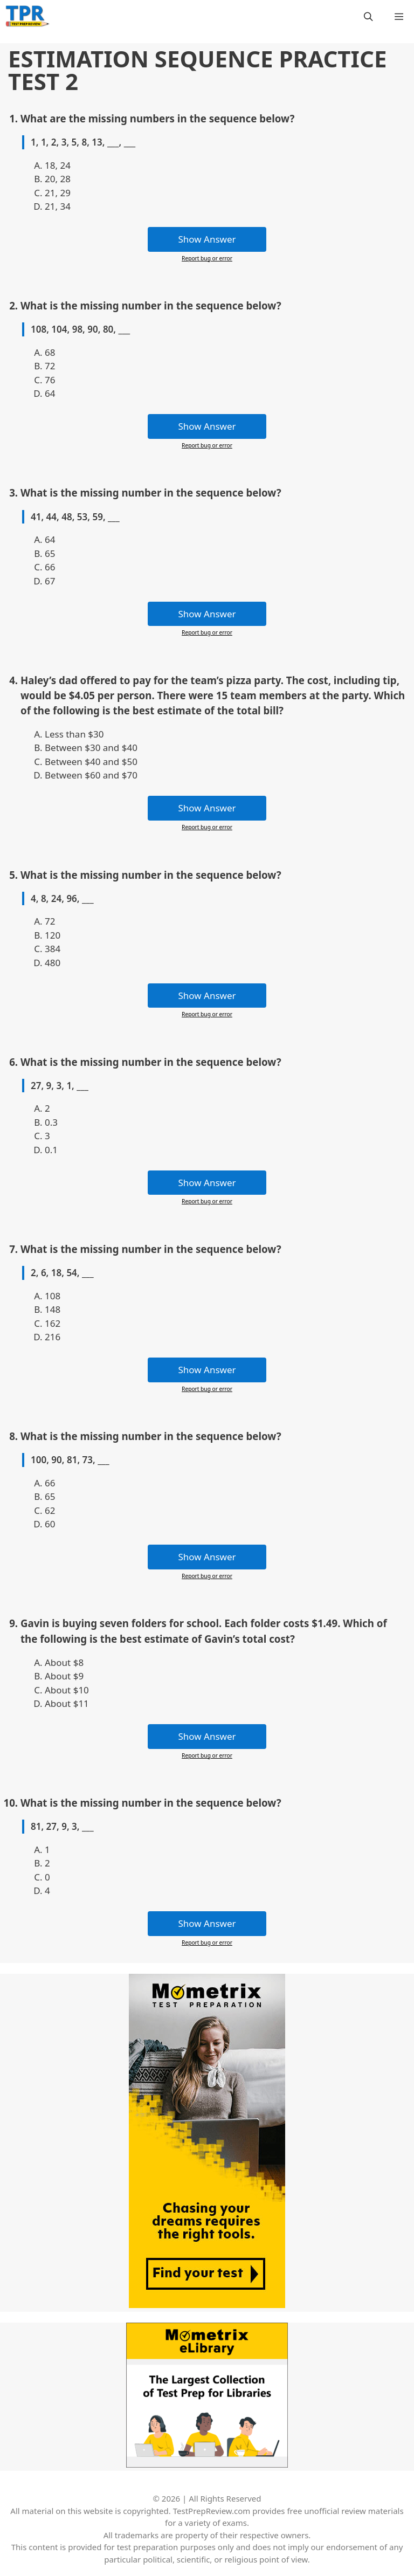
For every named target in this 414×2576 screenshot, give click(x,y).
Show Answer (207, 239)
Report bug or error (207, 258)
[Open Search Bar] (368, 16)
